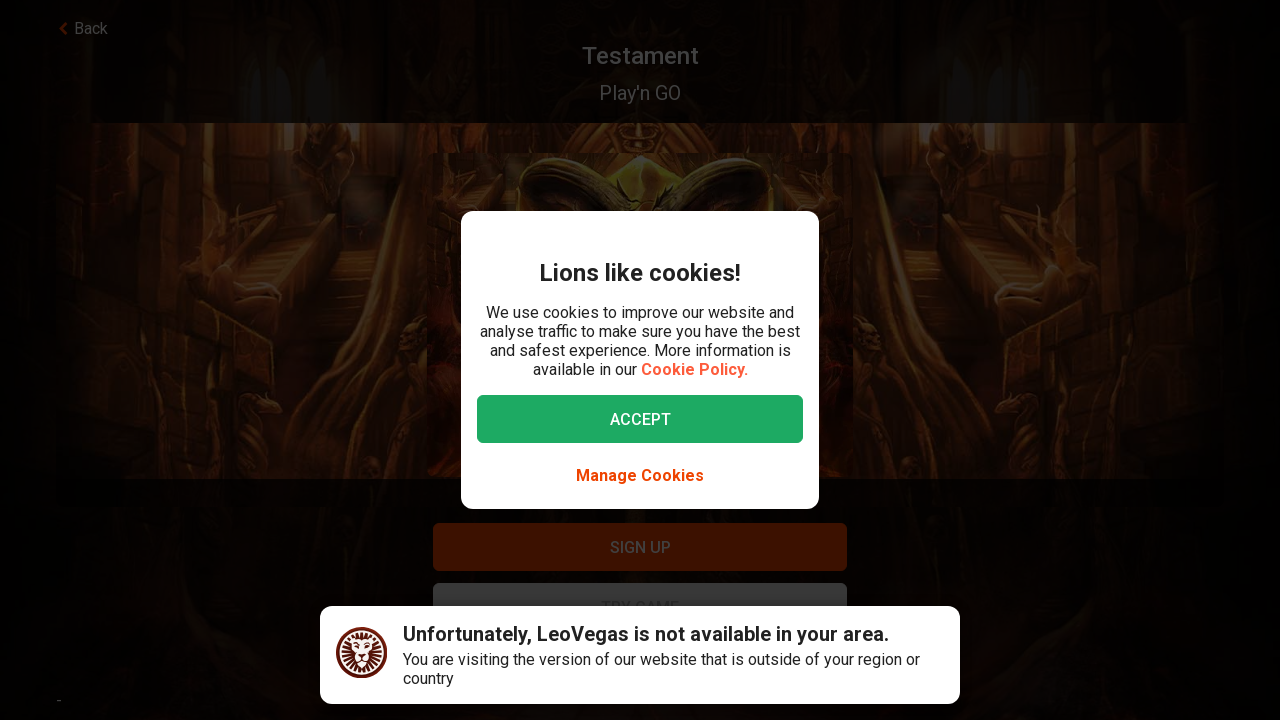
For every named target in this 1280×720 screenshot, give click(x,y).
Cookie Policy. (694, 369)
